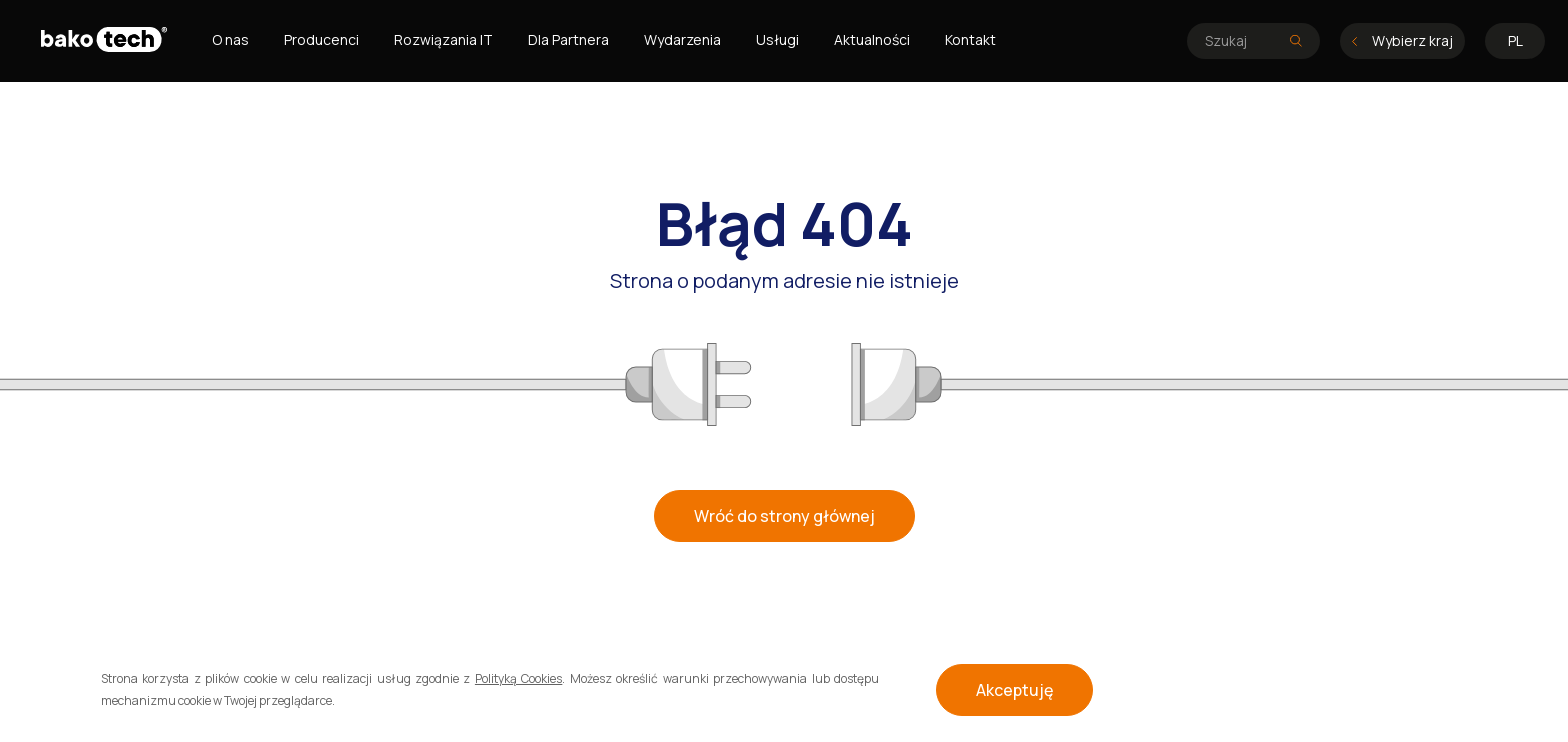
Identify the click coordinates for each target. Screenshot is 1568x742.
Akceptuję (1014, 690)
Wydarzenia (682, 39)
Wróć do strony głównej (784, 516)
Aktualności (872, 39)
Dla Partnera (568, 39)
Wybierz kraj (1402, 40)
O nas (230, 39)
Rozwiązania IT (443, 39)
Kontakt (970, 39)
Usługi (777, 39)
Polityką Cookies (518, 678)
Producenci (321, 39)
